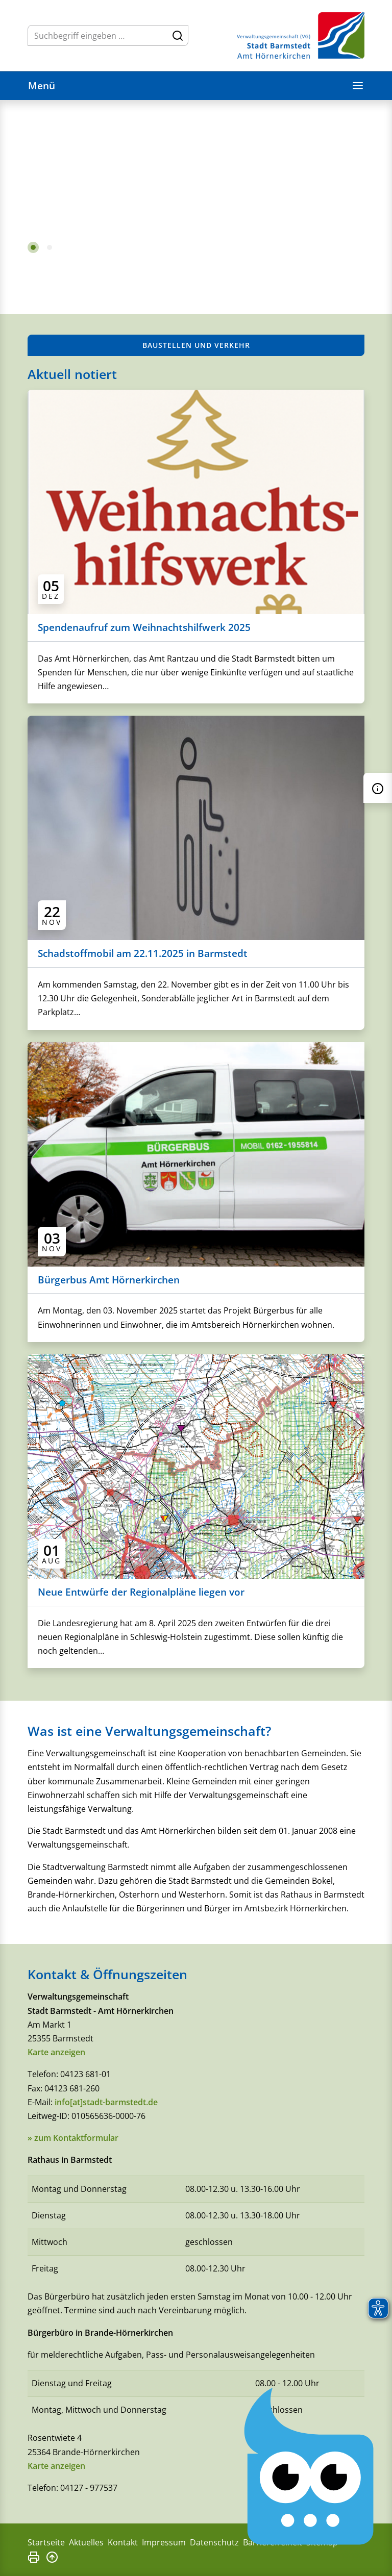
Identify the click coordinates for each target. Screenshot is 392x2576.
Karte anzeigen (56, 2052)
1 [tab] (33, 247)
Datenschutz (214, 2542)
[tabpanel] (196, 186)
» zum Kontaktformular (73, 2137)
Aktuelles (86, 2542)
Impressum (164, 2542)
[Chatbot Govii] (309, 2466)
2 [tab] (49, 247)
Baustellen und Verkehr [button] (196, 345)
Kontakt (123, 2542)
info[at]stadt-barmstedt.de (106, 2102)
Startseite (46, 2542)
